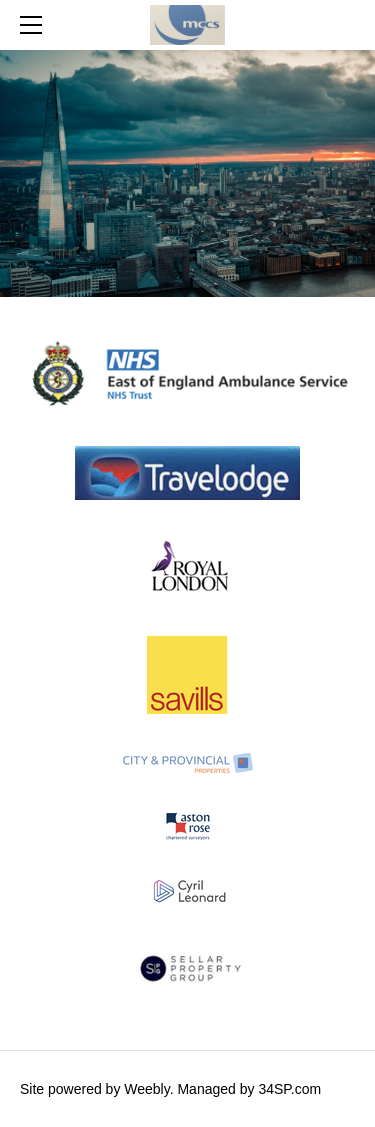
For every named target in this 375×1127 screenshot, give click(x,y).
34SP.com (289, 1089)
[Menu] (35, 25)
